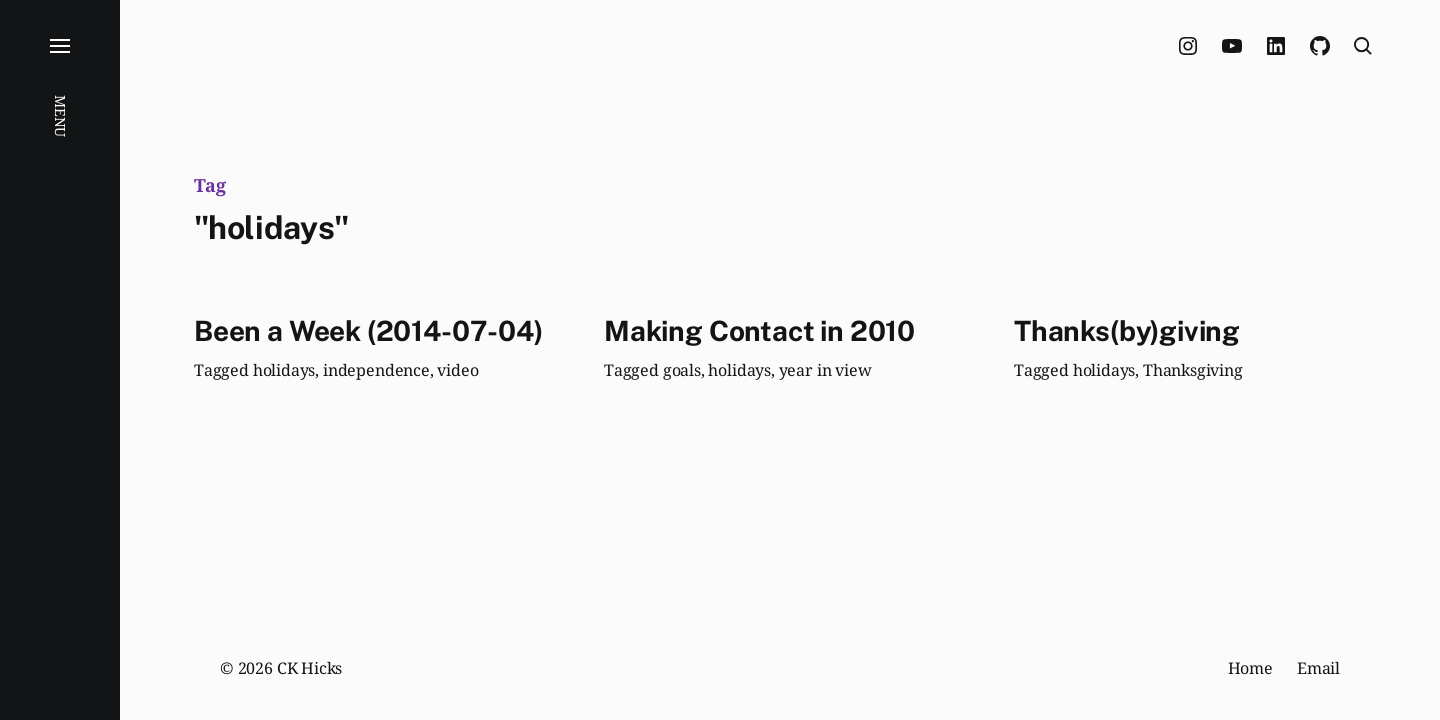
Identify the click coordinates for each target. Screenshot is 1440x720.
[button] (60, 360)
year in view (825, 370)
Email (1318, 668)
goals (682, 370)
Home (1250, 668)
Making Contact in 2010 (759, 330)
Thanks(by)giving (1127, 330)
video (457, 370)
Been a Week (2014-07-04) (368, 330)
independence (376, 370)
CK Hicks (310, 668)
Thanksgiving (1193, 370)
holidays (284, 370)
